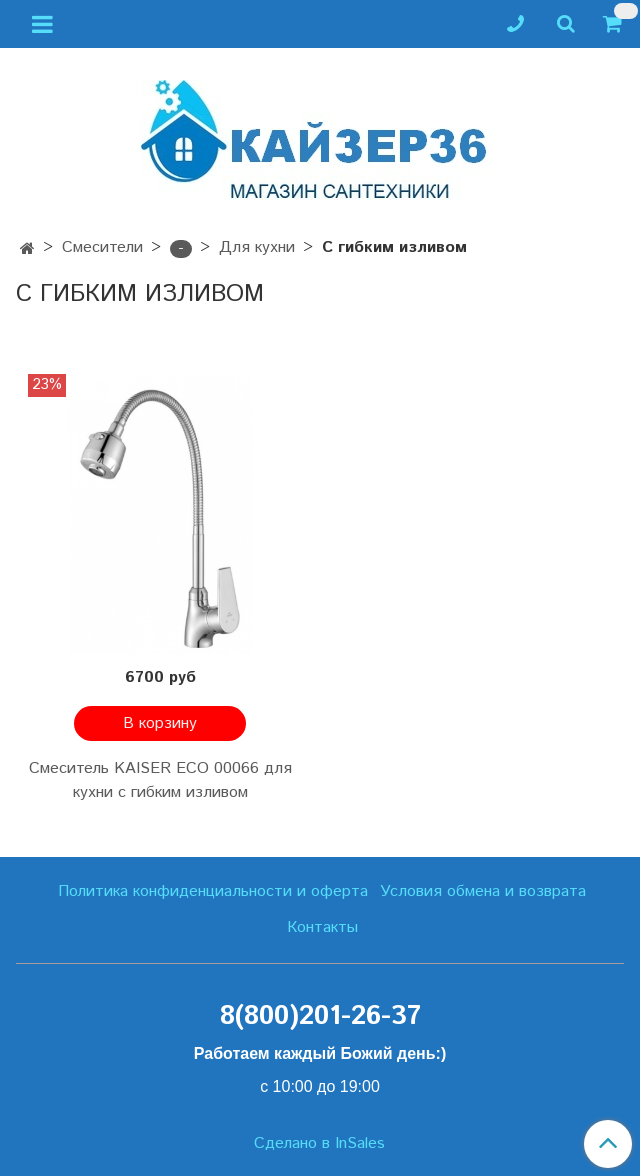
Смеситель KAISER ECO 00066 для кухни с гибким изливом (160, 780)
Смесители (102, 247)
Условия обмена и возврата (483, 891)
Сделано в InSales (319, 1144)
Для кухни (257, 247)
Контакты (322, 927)
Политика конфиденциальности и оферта (213, 891)
